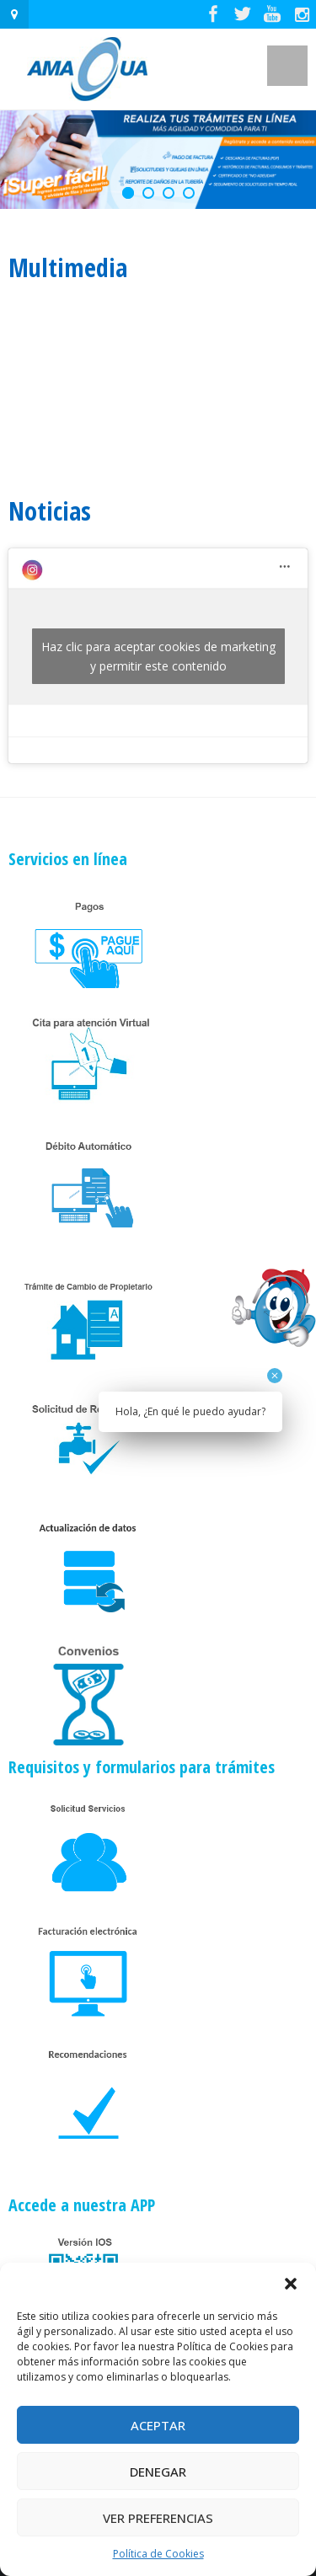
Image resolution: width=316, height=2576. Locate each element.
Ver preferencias (158, 2517)
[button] (290, 2283)
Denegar (158, 2471)
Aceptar (158, 2425)
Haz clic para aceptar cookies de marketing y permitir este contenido (158, 656)
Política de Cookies (158, 2554)
